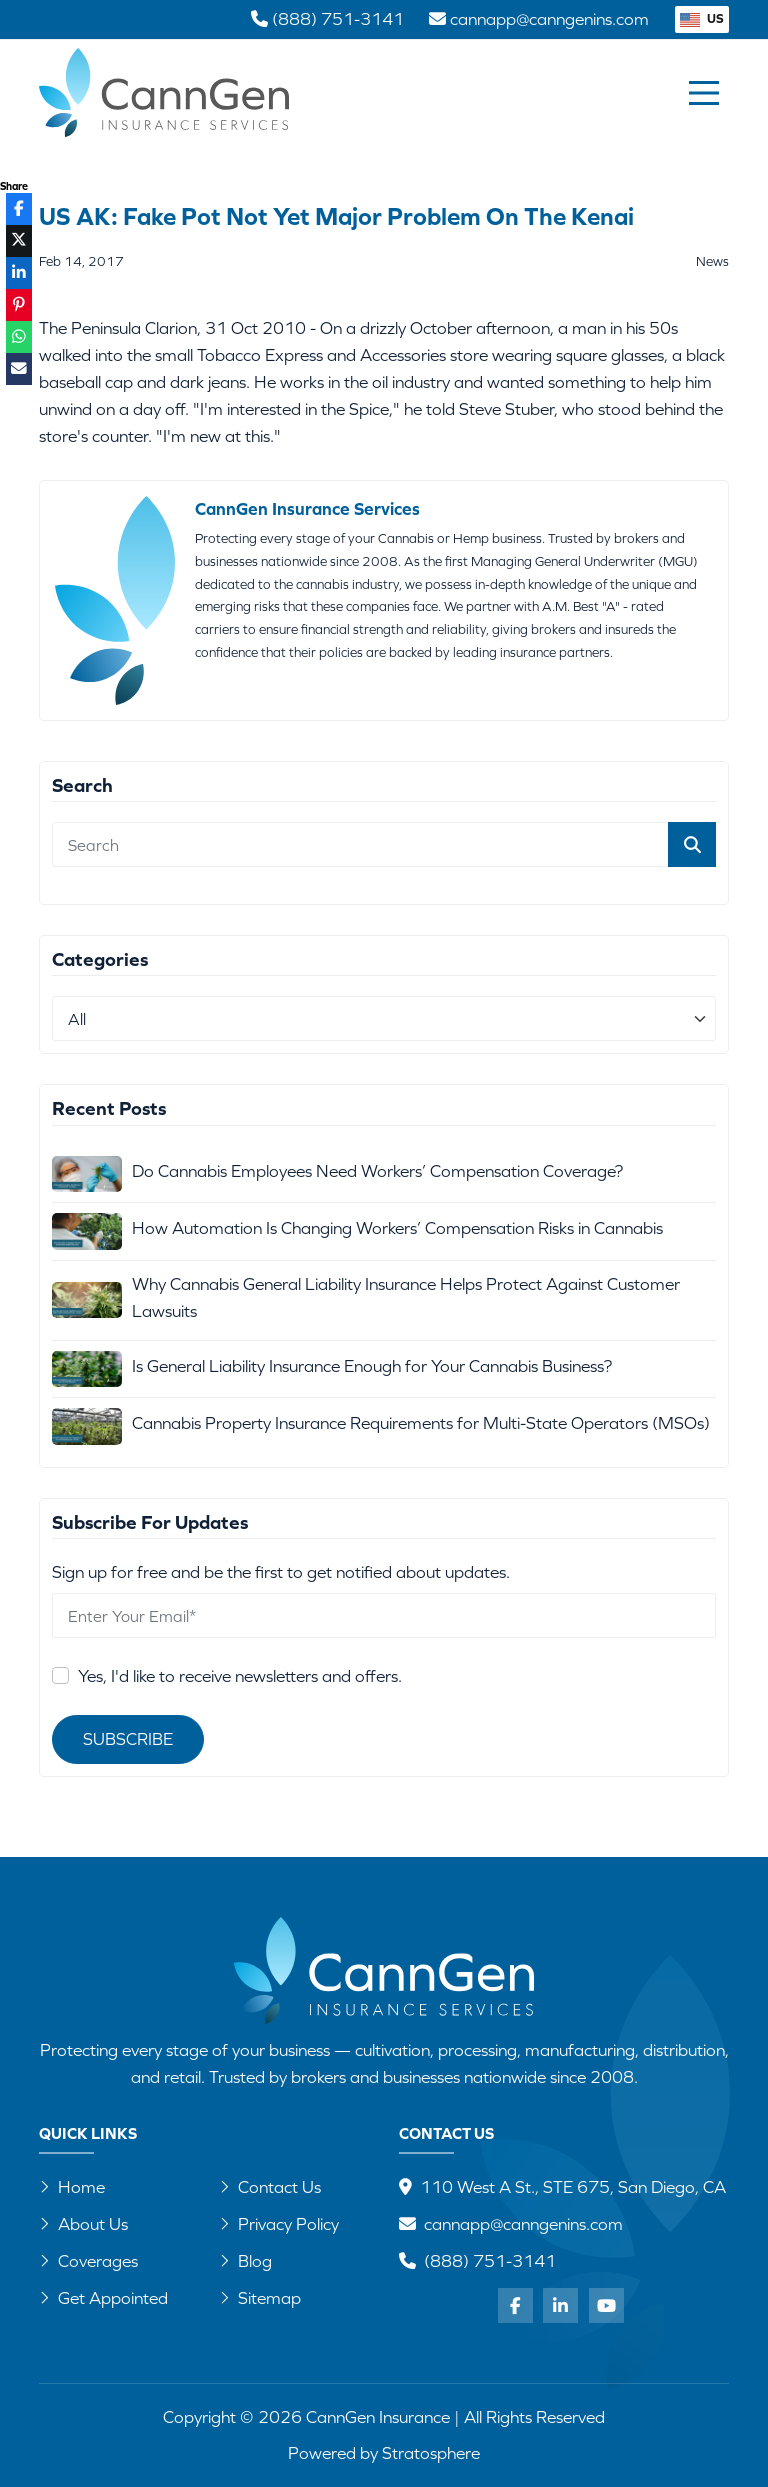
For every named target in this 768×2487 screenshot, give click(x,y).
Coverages (88, 2261)
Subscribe (128, 1739)
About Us (83, 2224)
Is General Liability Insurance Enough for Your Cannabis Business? (372, 1366)
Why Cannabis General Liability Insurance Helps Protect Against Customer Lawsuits (406, 1297)
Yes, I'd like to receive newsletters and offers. (240, 1676)
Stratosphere (431, 2453)
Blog (245, 2261)
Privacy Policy (279, 2224)
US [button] (702, 18)
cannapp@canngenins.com (523, 2224)
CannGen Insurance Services (307, 509)
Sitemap (260, 2298)
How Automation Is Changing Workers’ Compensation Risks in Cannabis (397, 1228)
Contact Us (270, 2187)
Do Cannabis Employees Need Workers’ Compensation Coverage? (377, 1171)
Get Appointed (103, 2298)
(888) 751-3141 (490, 2261)
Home (72, 2187)
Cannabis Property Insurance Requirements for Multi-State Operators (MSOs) (421, 1423)
